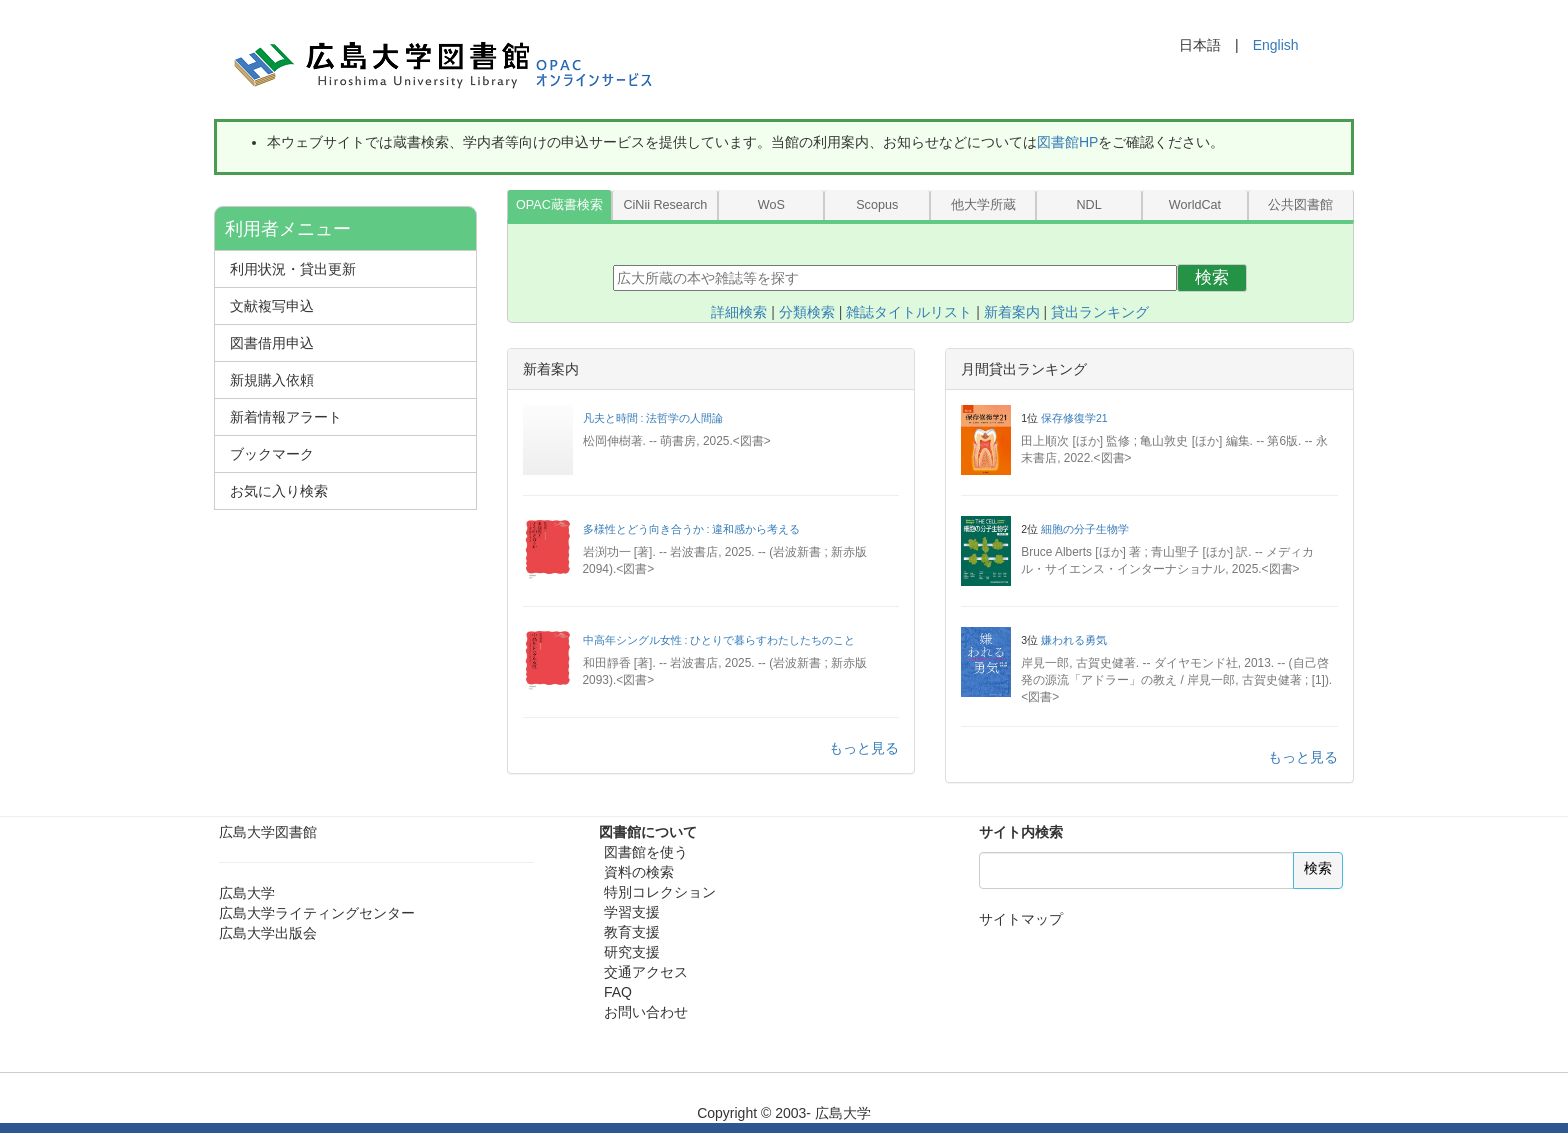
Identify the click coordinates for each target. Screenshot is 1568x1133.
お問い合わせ (646, 1012)
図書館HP (1067, 142)
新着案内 (1012, 312)
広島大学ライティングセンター (317, 913)
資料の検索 (639, 872)
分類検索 (807, 312)
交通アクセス (646, 972)
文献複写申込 (272, 306)
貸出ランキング (1100, 312)
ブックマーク (272, 454)
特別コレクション (660, 892)
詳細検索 (739, 312)
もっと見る (864, 748)
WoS (771, 205)
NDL (1088, 205)
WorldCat (1195, 205)
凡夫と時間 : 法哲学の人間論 (653, 418)
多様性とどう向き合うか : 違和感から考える (692, 529)
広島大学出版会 (268, 933)
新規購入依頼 (272, 380)
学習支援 (632, 912)
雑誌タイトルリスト (909, 312)
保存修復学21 (1074, 418)
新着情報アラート (286, 417)
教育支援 (632, 932)
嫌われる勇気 (1074, 640)
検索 (1212, 277)
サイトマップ (1021, 919)
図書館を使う (646, 852)
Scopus (877, 205)
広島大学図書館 (268, 832)
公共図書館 (1300, 205)
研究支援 (632, 952)
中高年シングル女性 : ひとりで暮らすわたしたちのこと (719, 640)
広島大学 (247, 893)
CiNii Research (665, 205)
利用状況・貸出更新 (293, 269)
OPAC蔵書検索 (559, 205)
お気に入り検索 (279, 491)
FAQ (618, 992)
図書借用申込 (272, 343)
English (1276, 45)
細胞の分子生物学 (1085, 529)
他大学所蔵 (983, 205)
